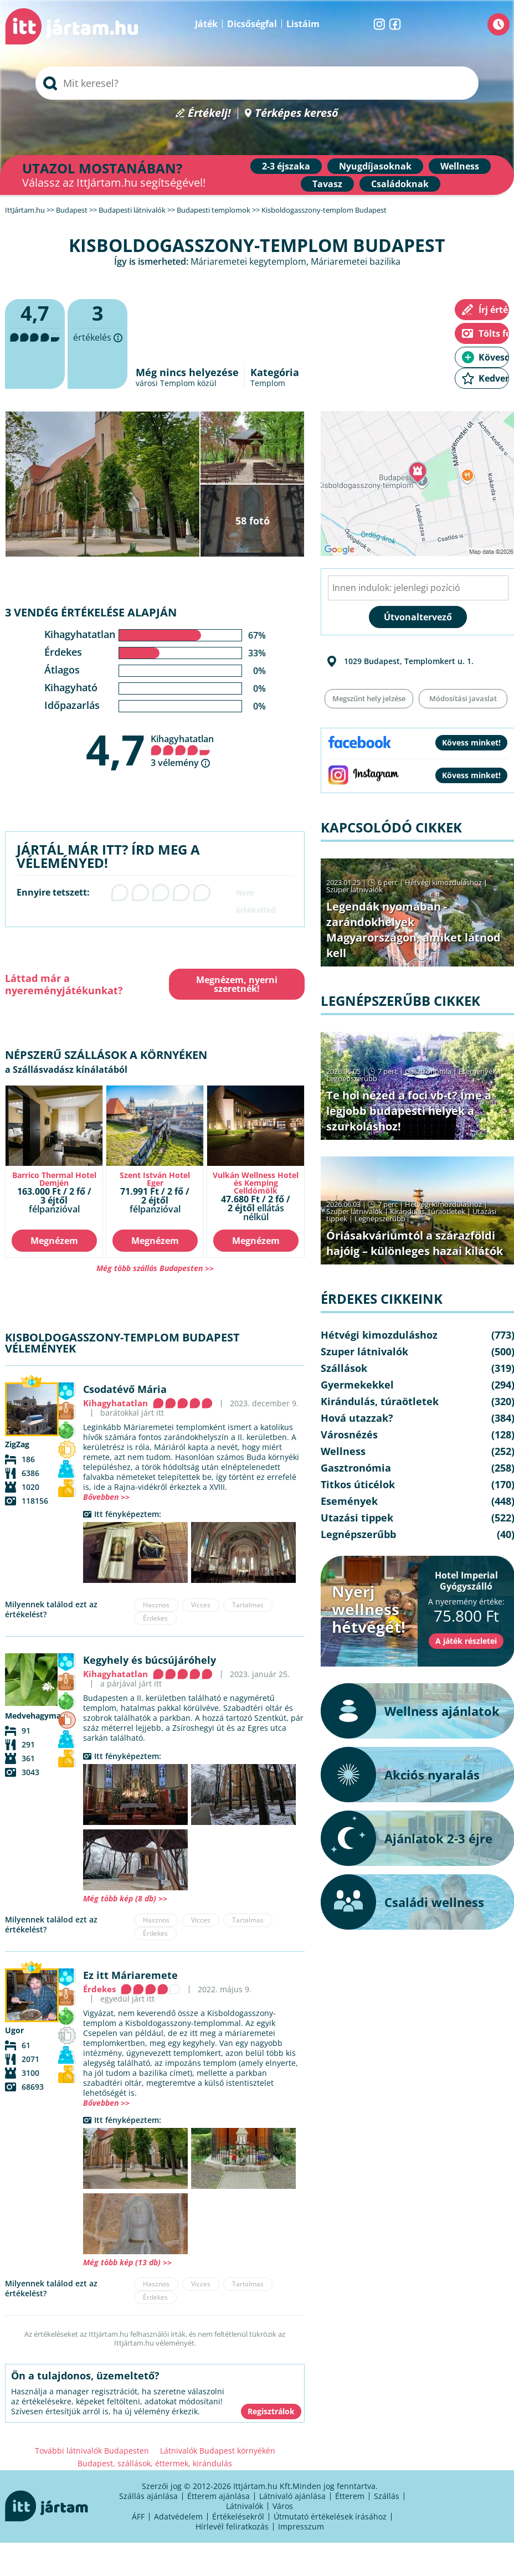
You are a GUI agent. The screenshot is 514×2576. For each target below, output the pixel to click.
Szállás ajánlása (148, 2496)
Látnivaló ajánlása (292, 2496)
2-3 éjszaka (286, 166)
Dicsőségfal (252, 24)
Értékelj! (209, 113)
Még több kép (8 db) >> (125, 1898)
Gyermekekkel (357, 1385)
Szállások (344, 1368)
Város (283, 2506)
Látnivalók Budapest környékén (217, 2450)
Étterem (349, 2496)
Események (477, 1071)
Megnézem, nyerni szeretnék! (236, 984)
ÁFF (138, 2516)
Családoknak (400, 184)
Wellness (459, 166)
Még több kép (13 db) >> (127, 2262)
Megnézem (54, 1241)
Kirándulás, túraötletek (427, 1211)
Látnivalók (244, 2506)
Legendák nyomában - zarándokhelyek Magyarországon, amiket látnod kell (413, 929)
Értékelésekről (238, 2516)
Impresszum (301, 2526)
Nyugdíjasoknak (375, 166)
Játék (206, 24)
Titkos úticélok (358, 1484)
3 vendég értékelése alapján (91, 612)
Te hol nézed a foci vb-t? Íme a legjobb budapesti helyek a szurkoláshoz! (408, 1111)
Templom (267, 383)
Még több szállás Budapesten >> (155, 1268)
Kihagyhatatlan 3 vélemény (182, 751)
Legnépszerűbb (351, 1078)
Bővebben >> (106, 1497)
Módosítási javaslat (463, 698)
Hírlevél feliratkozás (232, 2526)
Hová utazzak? (357, 1418)
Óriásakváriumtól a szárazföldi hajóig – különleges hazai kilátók (414, 1243)
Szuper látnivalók (354, 889)
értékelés (97, 344)
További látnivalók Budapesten (92, 2450)
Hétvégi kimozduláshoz (443, 882)
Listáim (303, 24)
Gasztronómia (428, 1071)
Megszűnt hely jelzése (368, 698)
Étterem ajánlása (218, 2496)
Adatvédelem (178, 2516)
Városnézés (349, 1434)
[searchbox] (257, 83)
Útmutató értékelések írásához (330, 2516)
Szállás (386, 2496)
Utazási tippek (357, 1518)
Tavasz (327, 184)
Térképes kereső (296, 113)
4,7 (115, 749)
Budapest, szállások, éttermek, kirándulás (155, 2463)
